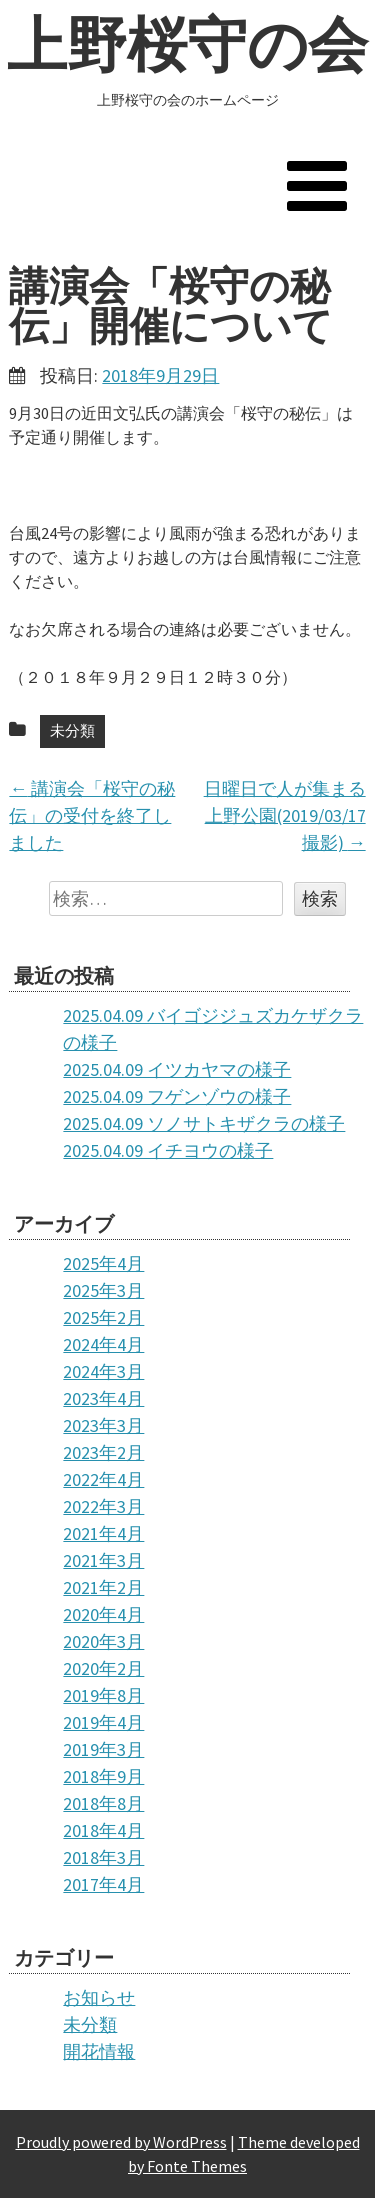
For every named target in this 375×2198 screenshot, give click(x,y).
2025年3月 (103, 1290)
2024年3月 (103, 1371)
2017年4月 (103, 1884)
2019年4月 (103, 1722)
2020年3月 (103, 1641)
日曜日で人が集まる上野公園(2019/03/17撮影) (285, 815)
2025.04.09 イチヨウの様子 (168, 1150)
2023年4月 (103, 1398)
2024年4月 (103, 1344)
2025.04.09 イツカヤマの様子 (177, 1069)
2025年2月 (103, 1317)
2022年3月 (103, 1506)
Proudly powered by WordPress (121, 2142)
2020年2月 (103, 1668)
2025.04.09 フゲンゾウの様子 (177, 1096)
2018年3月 (103, 1857)
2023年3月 (103, 1425)
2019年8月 (103, 1695)
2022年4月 (103, 1479)
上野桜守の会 (187, 44)
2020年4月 (103, 1614)
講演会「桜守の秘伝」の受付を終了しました (92, 815)
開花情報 (99, 2051)
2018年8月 (103, 1803)
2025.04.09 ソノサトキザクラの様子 (204, 1123)
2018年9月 (103, 1776)
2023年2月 (103, 1452)
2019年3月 (103, 1749)
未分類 (72, 730)
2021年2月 (103, 1587)
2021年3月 (103, 1560)
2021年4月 (103, 1533)
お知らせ (99, 1997)
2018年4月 (103, 1830)
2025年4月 (103, 1263)
